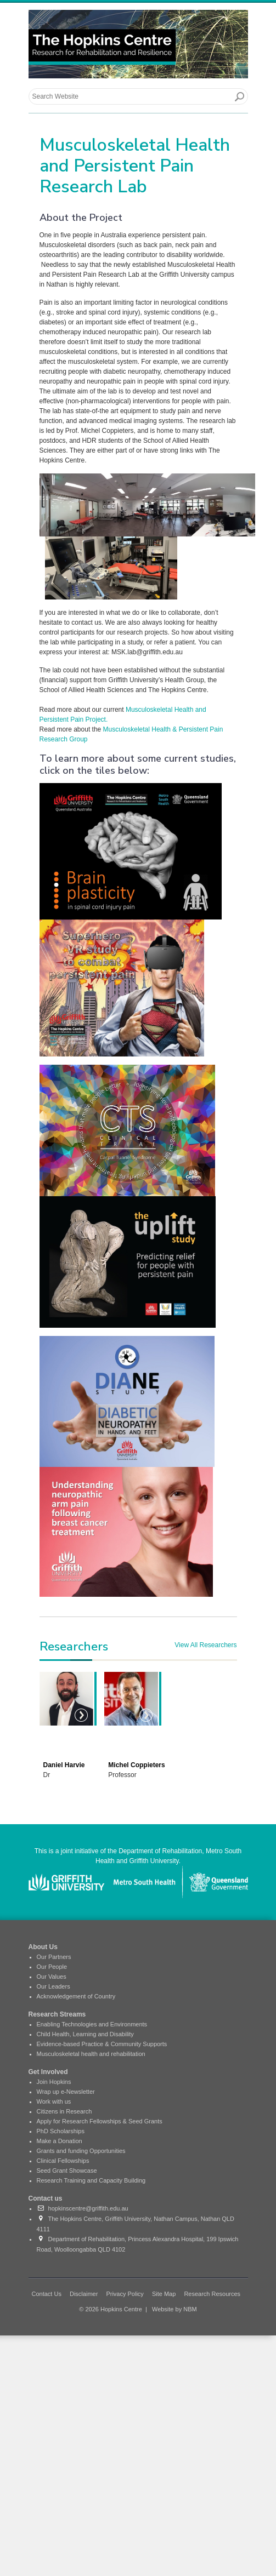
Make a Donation (59, 2141)
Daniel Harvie (64, 1765)
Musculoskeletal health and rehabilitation (91, 2053)
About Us (43, 1947)
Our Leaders (53, 1986)
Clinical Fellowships (63, 2160)
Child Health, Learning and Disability (85, 2034)
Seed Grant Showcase (67, 2170)
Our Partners (54, 1957)
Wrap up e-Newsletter (66, 2091)
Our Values (51, 1976)
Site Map (164, 2294)
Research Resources (212, 2294)
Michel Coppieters (136, 1765)
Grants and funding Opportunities (81, 2150)
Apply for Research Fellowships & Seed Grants (99, 2121)
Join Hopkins (54, 2081)
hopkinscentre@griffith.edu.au (82, 2208)
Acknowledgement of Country (76, 1996)
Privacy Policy (124, 2294)
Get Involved (48, 2072)
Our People (52, 1966)
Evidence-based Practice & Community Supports (102, 2044)
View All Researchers (205, 1645)
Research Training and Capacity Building (91, 2180)
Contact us (46, 2198)
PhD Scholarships (61, 2131)
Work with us (54, 2101)
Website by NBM (174, 2309)
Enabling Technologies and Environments (92, 2024)
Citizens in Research (64, 2111)
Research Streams (57, 2014)
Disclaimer (84, 2294)
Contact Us (46, 2294)
